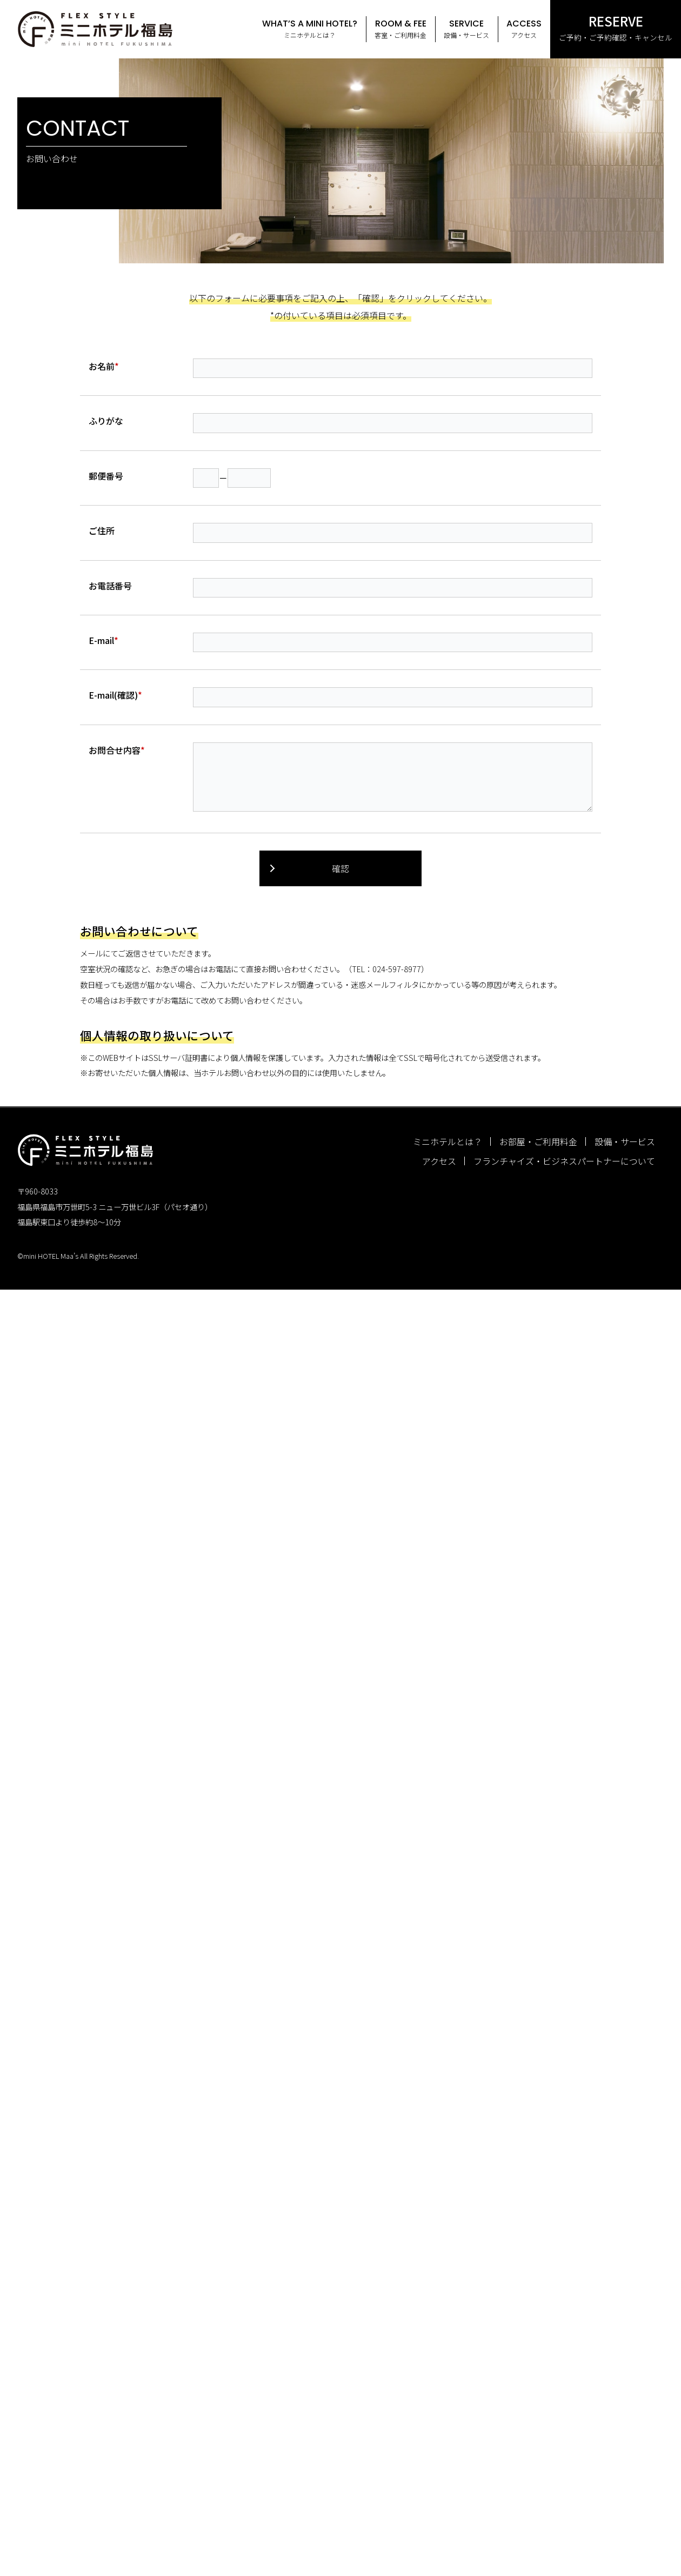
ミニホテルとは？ (309, 28)
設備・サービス (466, 28)
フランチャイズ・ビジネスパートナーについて (564, 1160)
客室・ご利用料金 (400, 28)
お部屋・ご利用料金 (538, 1141)
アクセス (524, 28)
